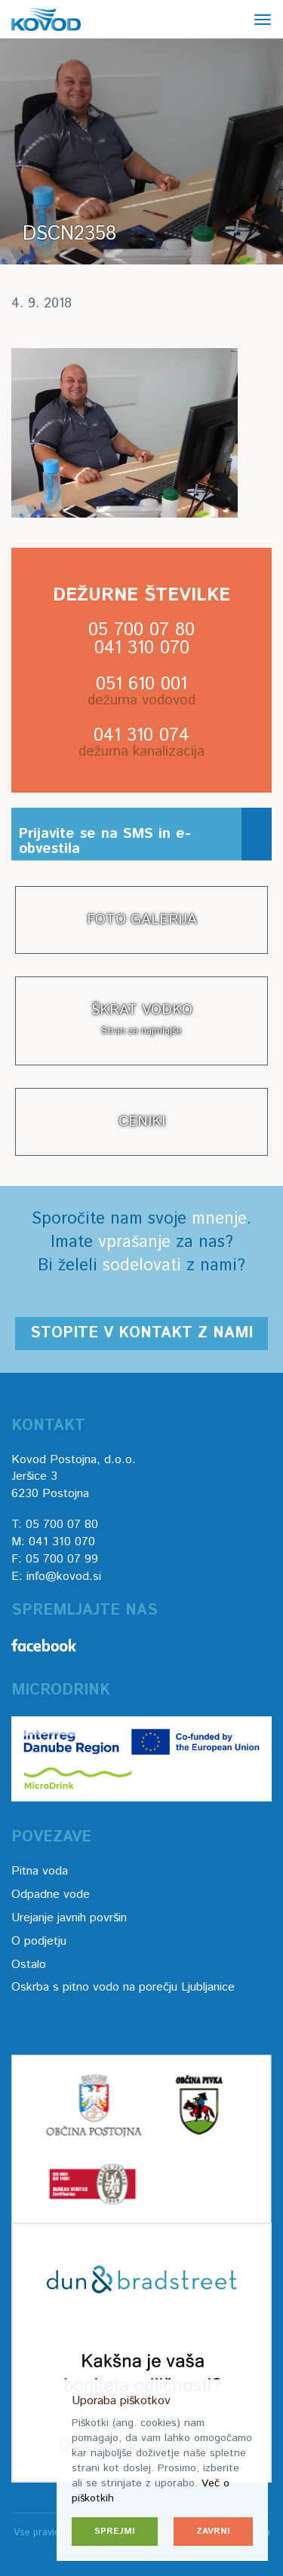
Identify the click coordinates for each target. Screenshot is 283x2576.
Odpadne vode (50, 1894)
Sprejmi (114, 2531)
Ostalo (28, 1964)
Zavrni (213, 2531)
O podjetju (38, 1941)
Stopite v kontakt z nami (141, 1333)
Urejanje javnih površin (69, 1918)
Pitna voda (39, 1871)
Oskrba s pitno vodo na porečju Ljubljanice (123, 1987)
